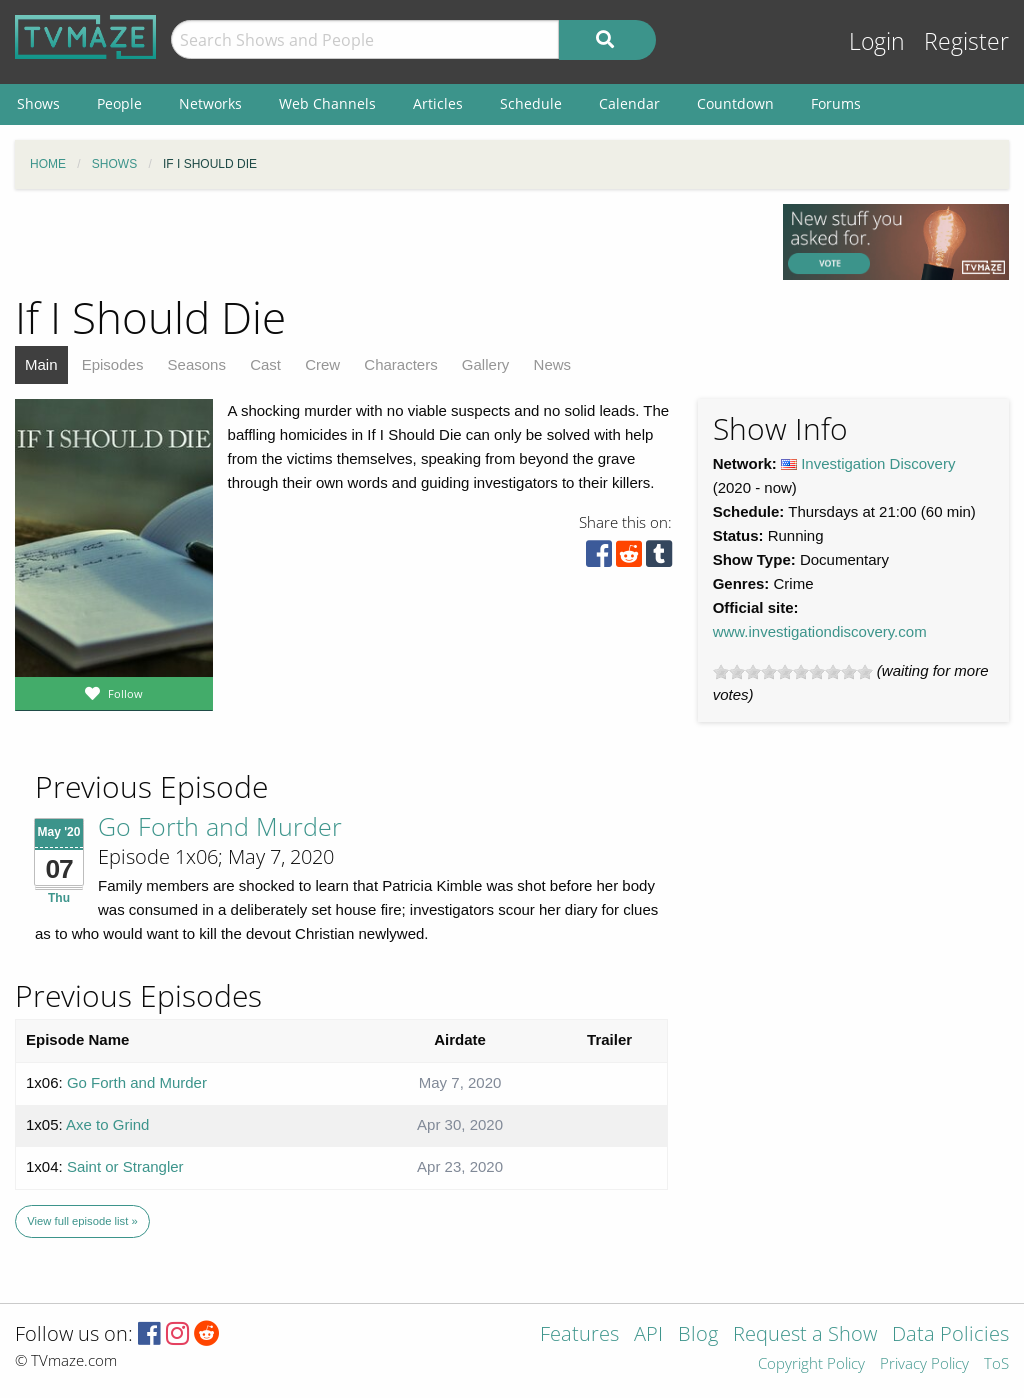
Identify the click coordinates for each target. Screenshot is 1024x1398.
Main (41, 364)
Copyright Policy (811, 1364)
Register (966, 41)
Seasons (197, 364)
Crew (322, 364)
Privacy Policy (924, 1364)
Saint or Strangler (125, 1166)
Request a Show (805, 1335)
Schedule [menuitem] (531, 103)
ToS (996, 1364)
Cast (265, 364)
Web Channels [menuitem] (327, 103)
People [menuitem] (119, 103)
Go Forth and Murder (220, 826)
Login (877, 41)
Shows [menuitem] (38, 103)
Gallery (486, 364)
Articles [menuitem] (438, 103)
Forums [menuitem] (836, 103)
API (648, 1335)
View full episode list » (82, 1221)
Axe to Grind (107, 1124)
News (553, 364)
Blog (698, 1335)
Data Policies (950, 1335)
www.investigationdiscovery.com (820, 631)
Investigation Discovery (878, 463)
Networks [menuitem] (210, 103)
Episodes (113, 364)
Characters (400, 364)
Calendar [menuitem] (629, 103)
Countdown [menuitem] (735, 103)
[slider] (793, 672)
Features (579, 1335)
